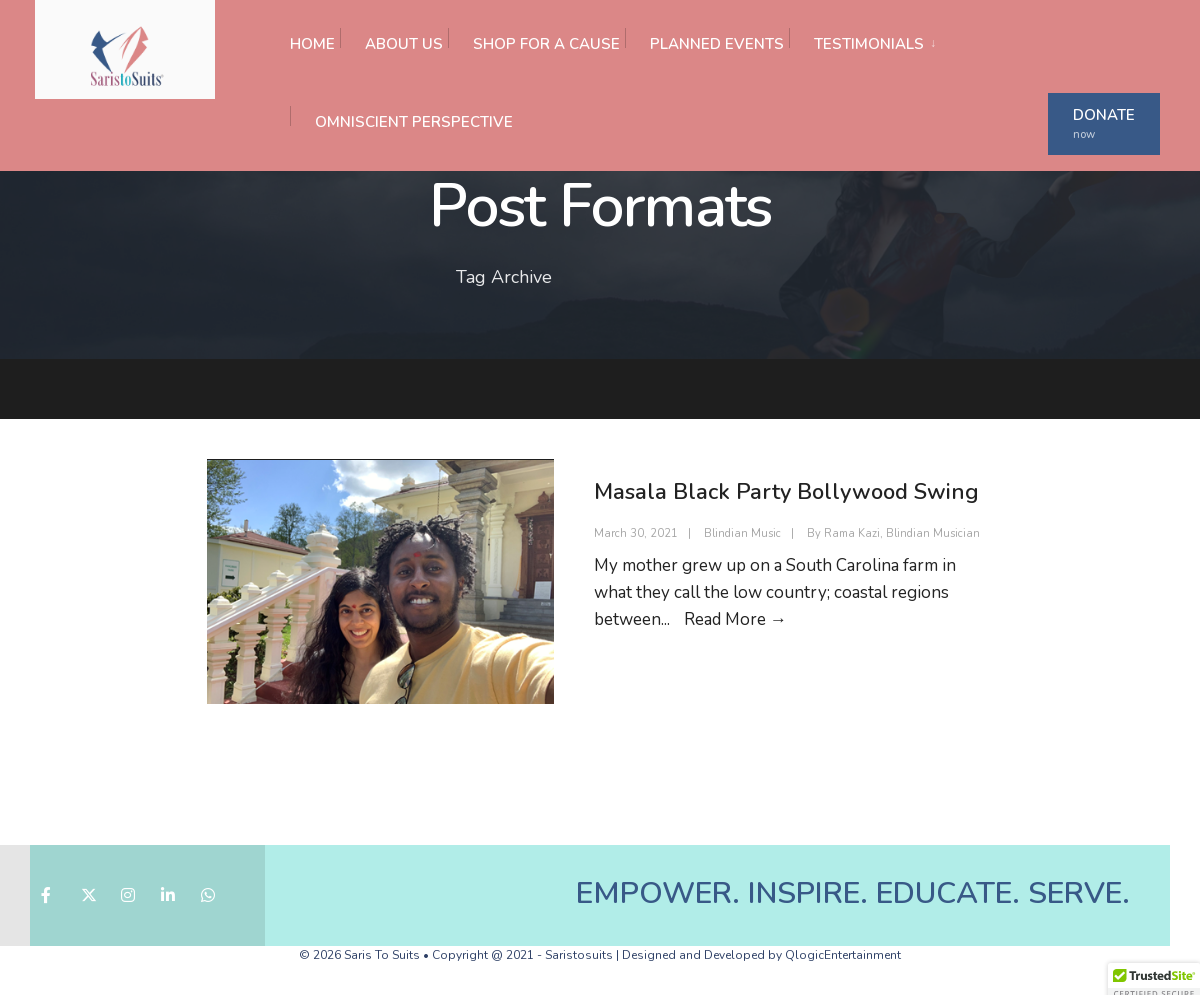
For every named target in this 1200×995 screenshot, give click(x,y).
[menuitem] (866, 39)
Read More (735, 619)
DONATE (1104, 123)
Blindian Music (742, 533)
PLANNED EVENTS (717, 44)
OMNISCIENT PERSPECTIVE (414, 122)
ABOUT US (404, 44)
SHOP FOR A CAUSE (546, 44)
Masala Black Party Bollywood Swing (786, 492)
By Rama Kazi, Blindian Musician (893, 533)
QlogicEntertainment (843, 955)
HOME (312, 44)
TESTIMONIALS (869, 44)
